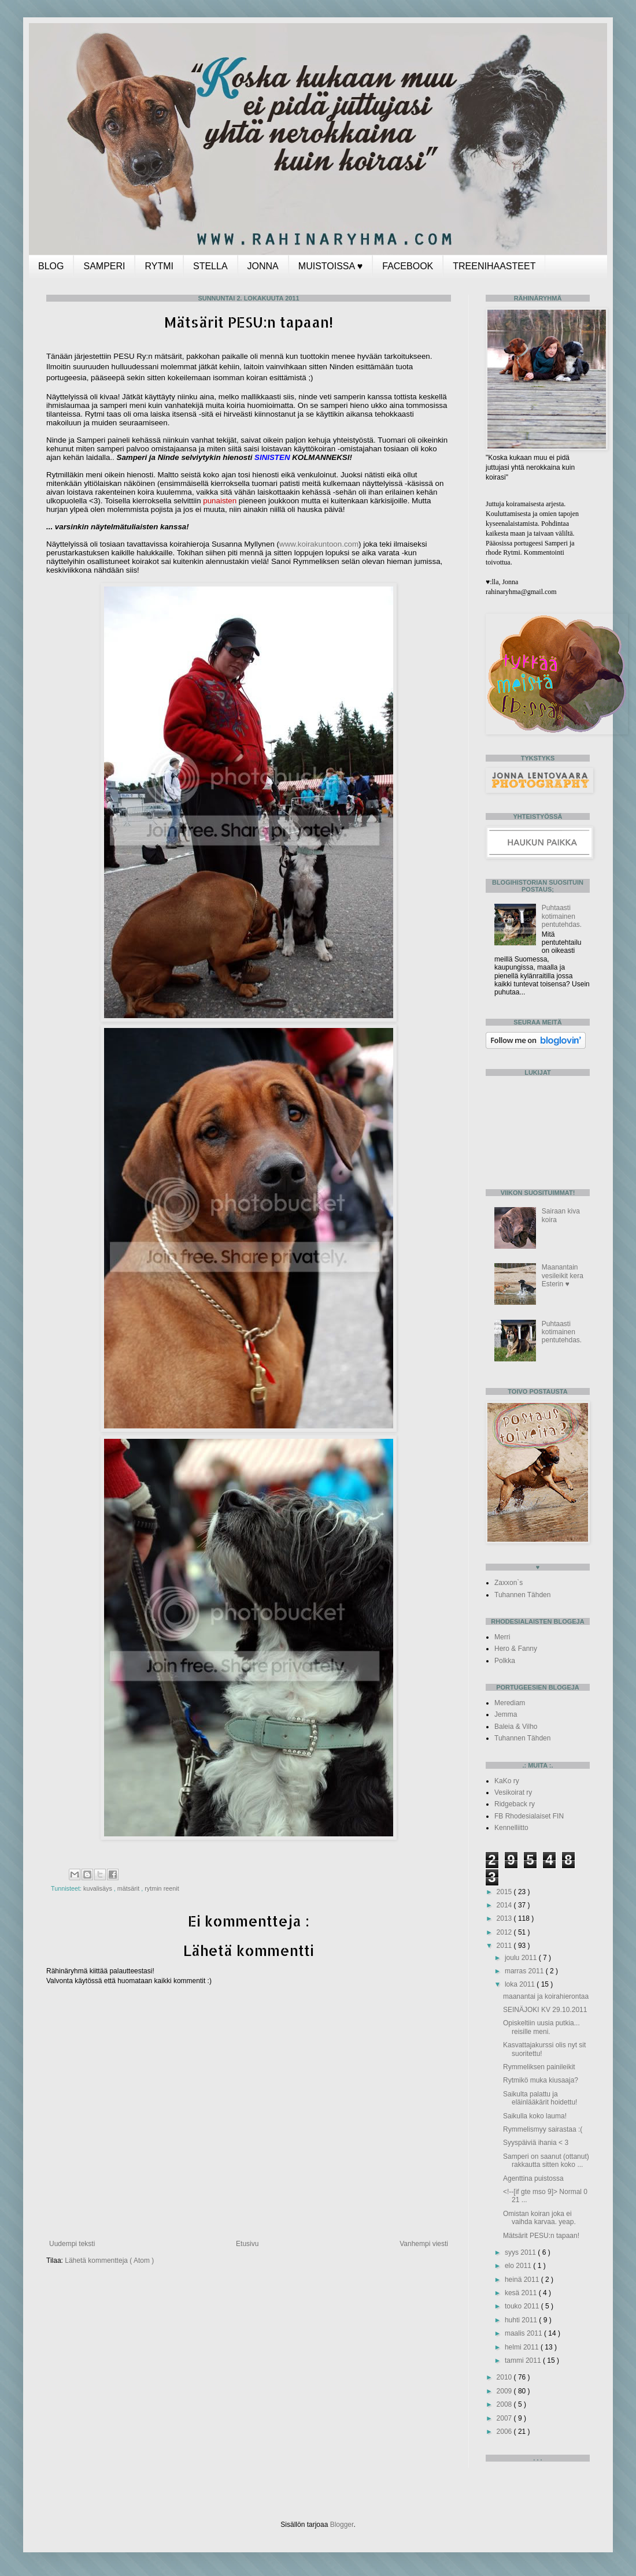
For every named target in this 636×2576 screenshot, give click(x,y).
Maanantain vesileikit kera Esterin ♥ (562, 1275)
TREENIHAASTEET (494, 266)
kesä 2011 (522, 2293)
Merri (502, 1637)
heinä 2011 (523, 2280)
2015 (505, 1892)
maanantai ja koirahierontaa (546, 1996)
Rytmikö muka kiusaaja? (540, 2080)
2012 (505, 1932)
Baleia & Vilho (516, 1727)
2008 (505, 2404)
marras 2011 (525, 1971)
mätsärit (129, 1888)
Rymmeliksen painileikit (539, 2067)
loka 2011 (521, 1984)
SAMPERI (104, 266)
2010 (505, 2377)
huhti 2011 (522, 2320)
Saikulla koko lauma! (535, 2116)
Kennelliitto (511, 1828)
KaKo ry (506, 1781)
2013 (505, 1918)
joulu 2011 (522, 1958)
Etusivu (247, 2244)
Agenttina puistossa (533, 2178)
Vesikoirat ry (513, 1792)
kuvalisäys (98, 1888)
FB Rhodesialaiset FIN (529, 1816)
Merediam (509, 1703)
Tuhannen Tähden (522, 1595)
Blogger (342, 2525)
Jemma (505, 1714)
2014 (505, 1905)
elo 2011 (519, 2266)
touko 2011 (523, 2306)
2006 (505, 2431)
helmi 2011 (523, 2347)
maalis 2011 (524, 2333)
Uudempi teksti (72, 2244)
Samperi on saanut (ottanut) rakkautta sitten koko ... (546, 2160)
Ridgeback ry (514, 1804)
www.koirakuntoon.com (318, 544)
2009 (505, 2391)
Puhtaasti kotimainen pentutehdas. (562, 916)
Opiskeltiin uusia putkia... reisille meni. (541, 2027)
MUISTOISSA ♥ (330, 266)
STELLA (210, 266)
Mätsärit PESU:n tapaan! (541, 2236)
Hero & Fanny (515, 1649)
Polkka (504, 1661)
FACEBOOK (407, 266)
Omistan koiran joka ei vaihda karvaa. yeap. (539, 2218)
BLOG (51, 266)
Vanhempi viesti (424, 2244)
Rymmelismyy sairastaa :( (542, 2129)
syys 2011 (521, 2252)
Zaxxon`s (508, 1583)
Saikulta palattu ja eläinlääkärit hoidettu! (540, 2098)
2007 (505, 2418)
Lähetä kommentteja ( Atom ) (109, 2260)
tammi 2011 (524, 2360)
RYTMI (159, 266)
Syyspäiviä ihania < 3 (535, 2143)
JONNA (263, 266)
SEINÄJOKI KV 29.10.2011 (545, 2010)
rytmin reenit (162, 1888)
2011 (505, 1946)
